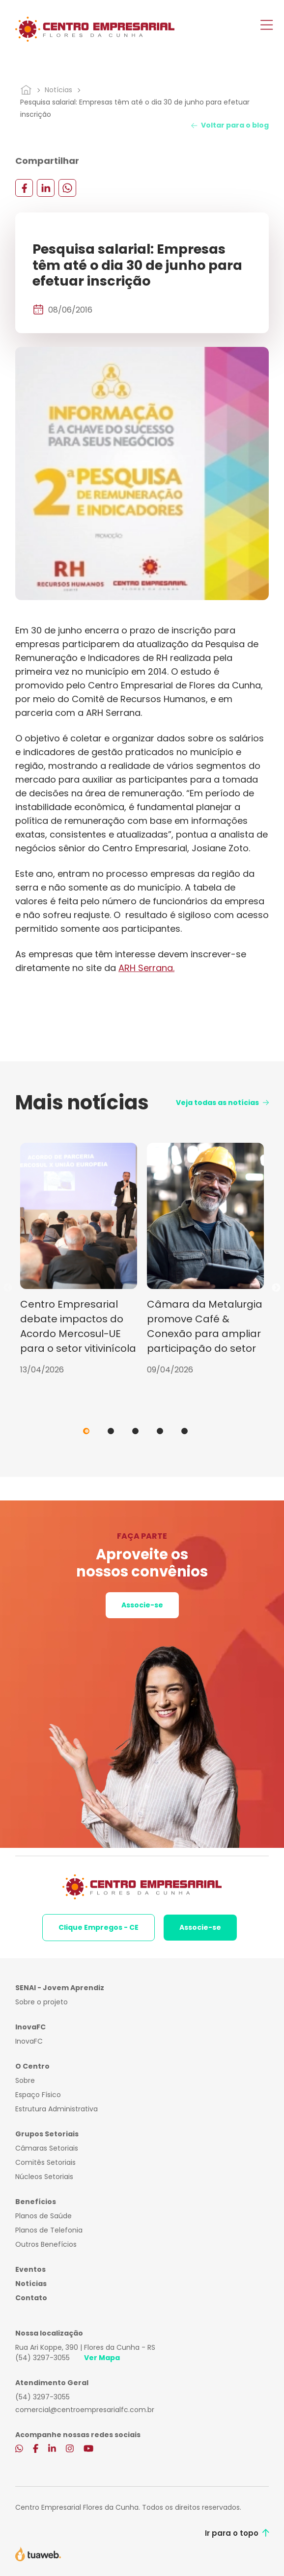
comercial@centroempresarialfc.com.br (84, 2410)
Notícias (58, 90)
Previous (8, 1288)
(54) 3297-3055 (42, 2358)
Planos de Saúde (43, 2216)
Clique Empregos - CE (98, 1927)
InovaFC (29, 2041)
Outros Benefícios (46, 2244)
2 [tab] (111, 1431)
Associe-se (142, 1605)
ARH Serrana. (146, 968)
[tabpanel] (78, 1259)
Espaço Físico (38, 2095)
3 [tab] (135, 1431)
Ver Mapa (102, 2358)
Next (276, 1288)
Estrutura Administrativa (56, 2109)
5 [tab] (184, 1431)
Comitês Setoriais (45, 2162)
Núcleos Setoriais (44, 2177)
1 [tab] (86, 1431)
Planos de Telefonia (49, 2230)
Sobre (25, 2080)
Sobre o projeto (41, 2002)
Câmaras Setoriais (46, 2148)
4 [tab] (160, 1431)
